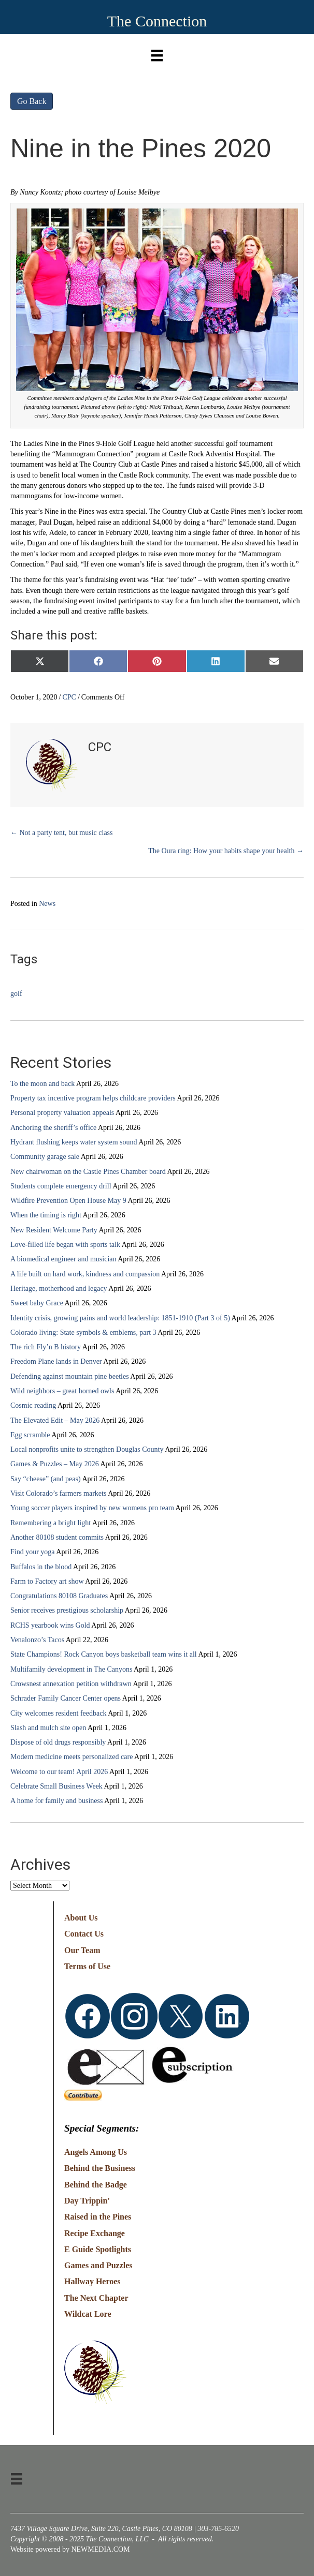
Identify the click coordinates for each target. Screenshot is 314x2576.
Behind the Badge (95, 2184)
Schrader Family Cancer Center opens (65, 1698)
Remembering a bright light (50, 1523)
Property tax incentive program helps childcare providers (93, 1098)
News (47, 903)
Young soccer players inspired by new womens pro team (92, 1508)
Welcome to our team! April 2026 (59, 1772)
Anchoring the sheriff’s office (53, 1127)
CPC (69, 697)
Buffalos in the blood (41, 1567)
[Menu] (157, 53)
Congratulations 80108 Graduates (59, 1596)
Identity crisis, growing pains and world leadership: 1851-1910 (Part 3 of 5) (120, 1318)
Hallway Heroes (92, 2281)
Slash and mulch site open (48, 1728)
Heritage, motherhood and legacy (58, 1288)
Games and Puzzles (98, 2265)
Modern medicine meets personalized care (71, 1757)
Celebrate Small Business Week (56, 1786)
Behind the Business (99, 2168)
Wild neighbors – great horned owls (62, 1391)
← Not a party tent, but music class (61, 833)
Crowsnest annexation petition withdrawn (71, 1684)
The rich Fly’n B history (45, 1347)
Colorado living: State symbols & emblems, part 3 (83, 1332)
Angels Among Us (95, 2152)
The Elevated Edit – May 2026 (54, 1420)
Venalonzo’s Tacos (37, 1640)
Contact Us (84, 1933)
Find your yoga (32, 1552)
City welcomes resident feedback (58, 1713)
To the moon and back (42, 1084)
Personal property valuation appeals (62, 1112)
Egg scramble (30, 1435)
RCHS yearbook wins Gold (50, 1625)
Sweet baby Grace (36, 1303)
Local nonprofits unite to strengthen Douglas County (87, 1449)
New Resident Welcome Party (53, 1230)
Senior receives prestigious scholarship (66, 1610)
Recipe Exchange (94, 2233)
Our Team (82, 1950)
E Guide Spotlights (97, 2249)
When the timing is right (45, 1215)
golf (16, 993)
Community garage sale (44, 1156)
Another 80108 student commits (57, 1537)
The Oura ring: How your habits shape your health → (226, 851)
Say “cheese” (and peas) (45, 1479)
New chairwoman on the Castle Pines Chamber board (88, 1171)
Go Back (31, 101)
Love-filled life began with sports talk (65, 1244)
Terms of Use (87, 1966)
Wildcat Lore (87, 2314)
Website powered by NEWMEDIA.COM (70, 2549)
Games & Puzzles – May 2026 (54, 1464)
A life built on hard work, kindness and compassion (85, 1274)
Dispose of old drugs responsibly (58, 1742)
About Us (80, 1917)
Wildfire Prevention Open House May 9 (68, 1200)
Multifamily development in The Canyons (71, 1669)
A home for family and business (56, 1801)
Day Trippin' (87, 2200)
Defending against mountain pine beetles (69, 1376)
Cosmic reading (33, 1405)
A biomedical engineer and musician (63, 1259)
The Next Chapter (96, 2298)
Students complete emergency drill (60, 1186)
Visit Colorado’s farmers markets (58, 1493)
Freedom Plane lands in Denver (56, 1361)
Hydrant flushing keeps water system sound (73, 1142)
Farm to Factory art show (47, 1581)
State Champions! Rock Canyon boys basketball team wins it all (103, 1654)
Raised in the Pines (97, 2216)
